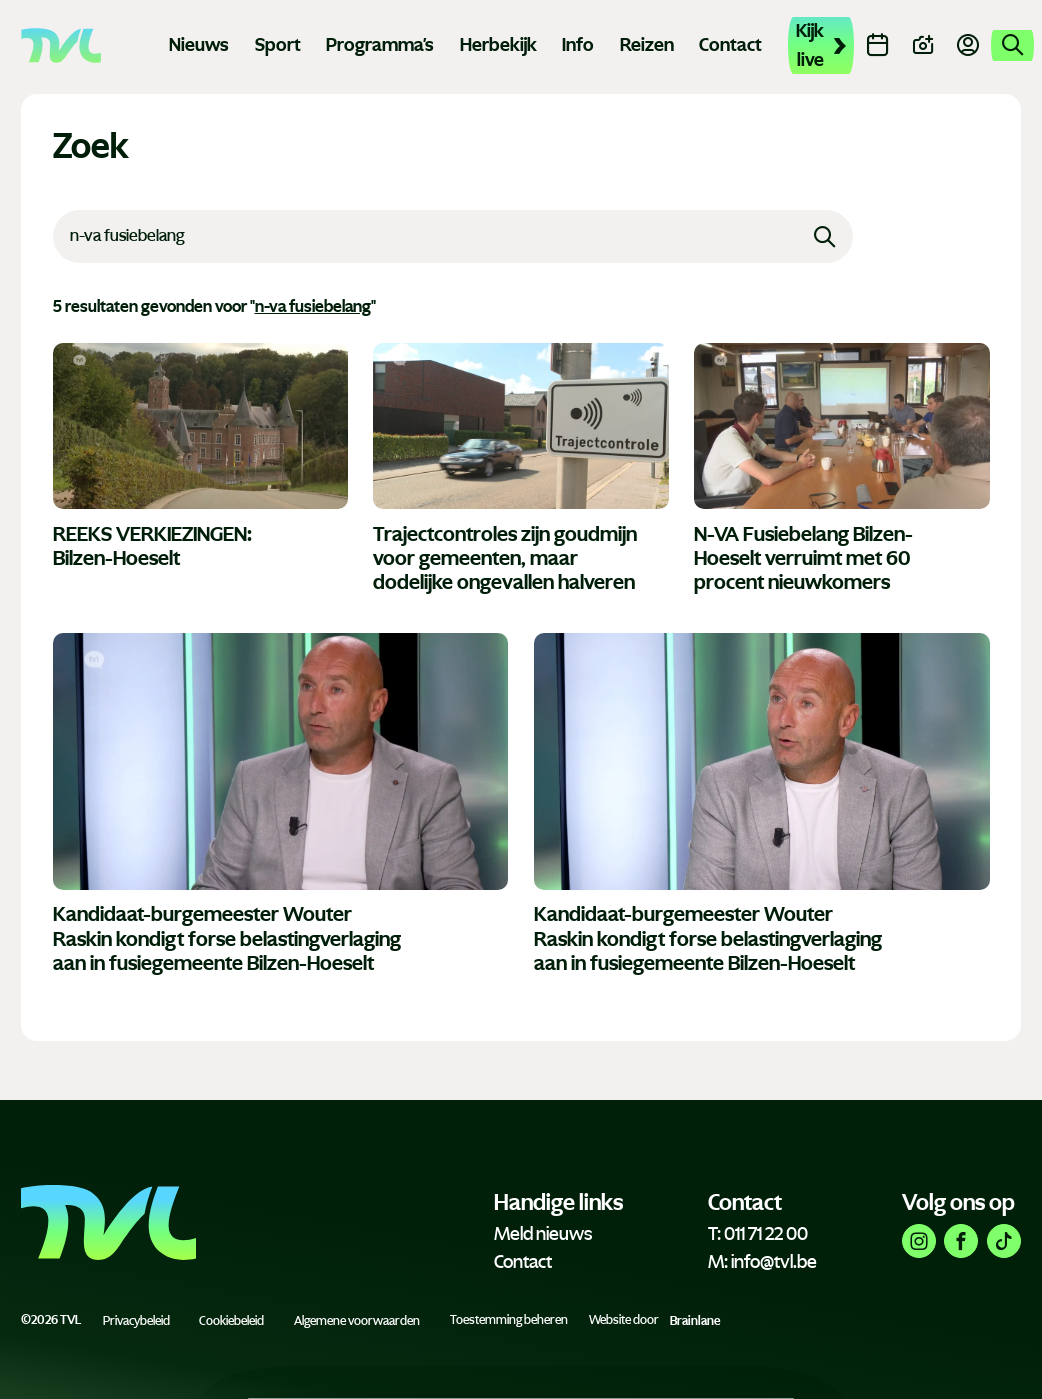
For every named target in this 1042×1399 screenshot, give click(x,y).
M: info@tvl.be (762, 1262)
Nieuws (199, 45)
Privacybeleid (136, 1320)
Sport (278, 45)
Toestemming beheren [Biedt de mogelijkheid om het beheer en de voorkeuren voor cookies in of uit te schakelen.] (509, 1320)
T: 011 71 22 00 (758, 1234)
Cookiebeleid (231, 1320)
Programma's (380, 45)
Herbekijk (498, 45)
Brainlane (695, 1320)
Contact (730, 45)
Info (578, 45)
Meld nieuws (543, 1234)
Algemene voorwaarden (357, 1320)
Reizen (647, 45)
